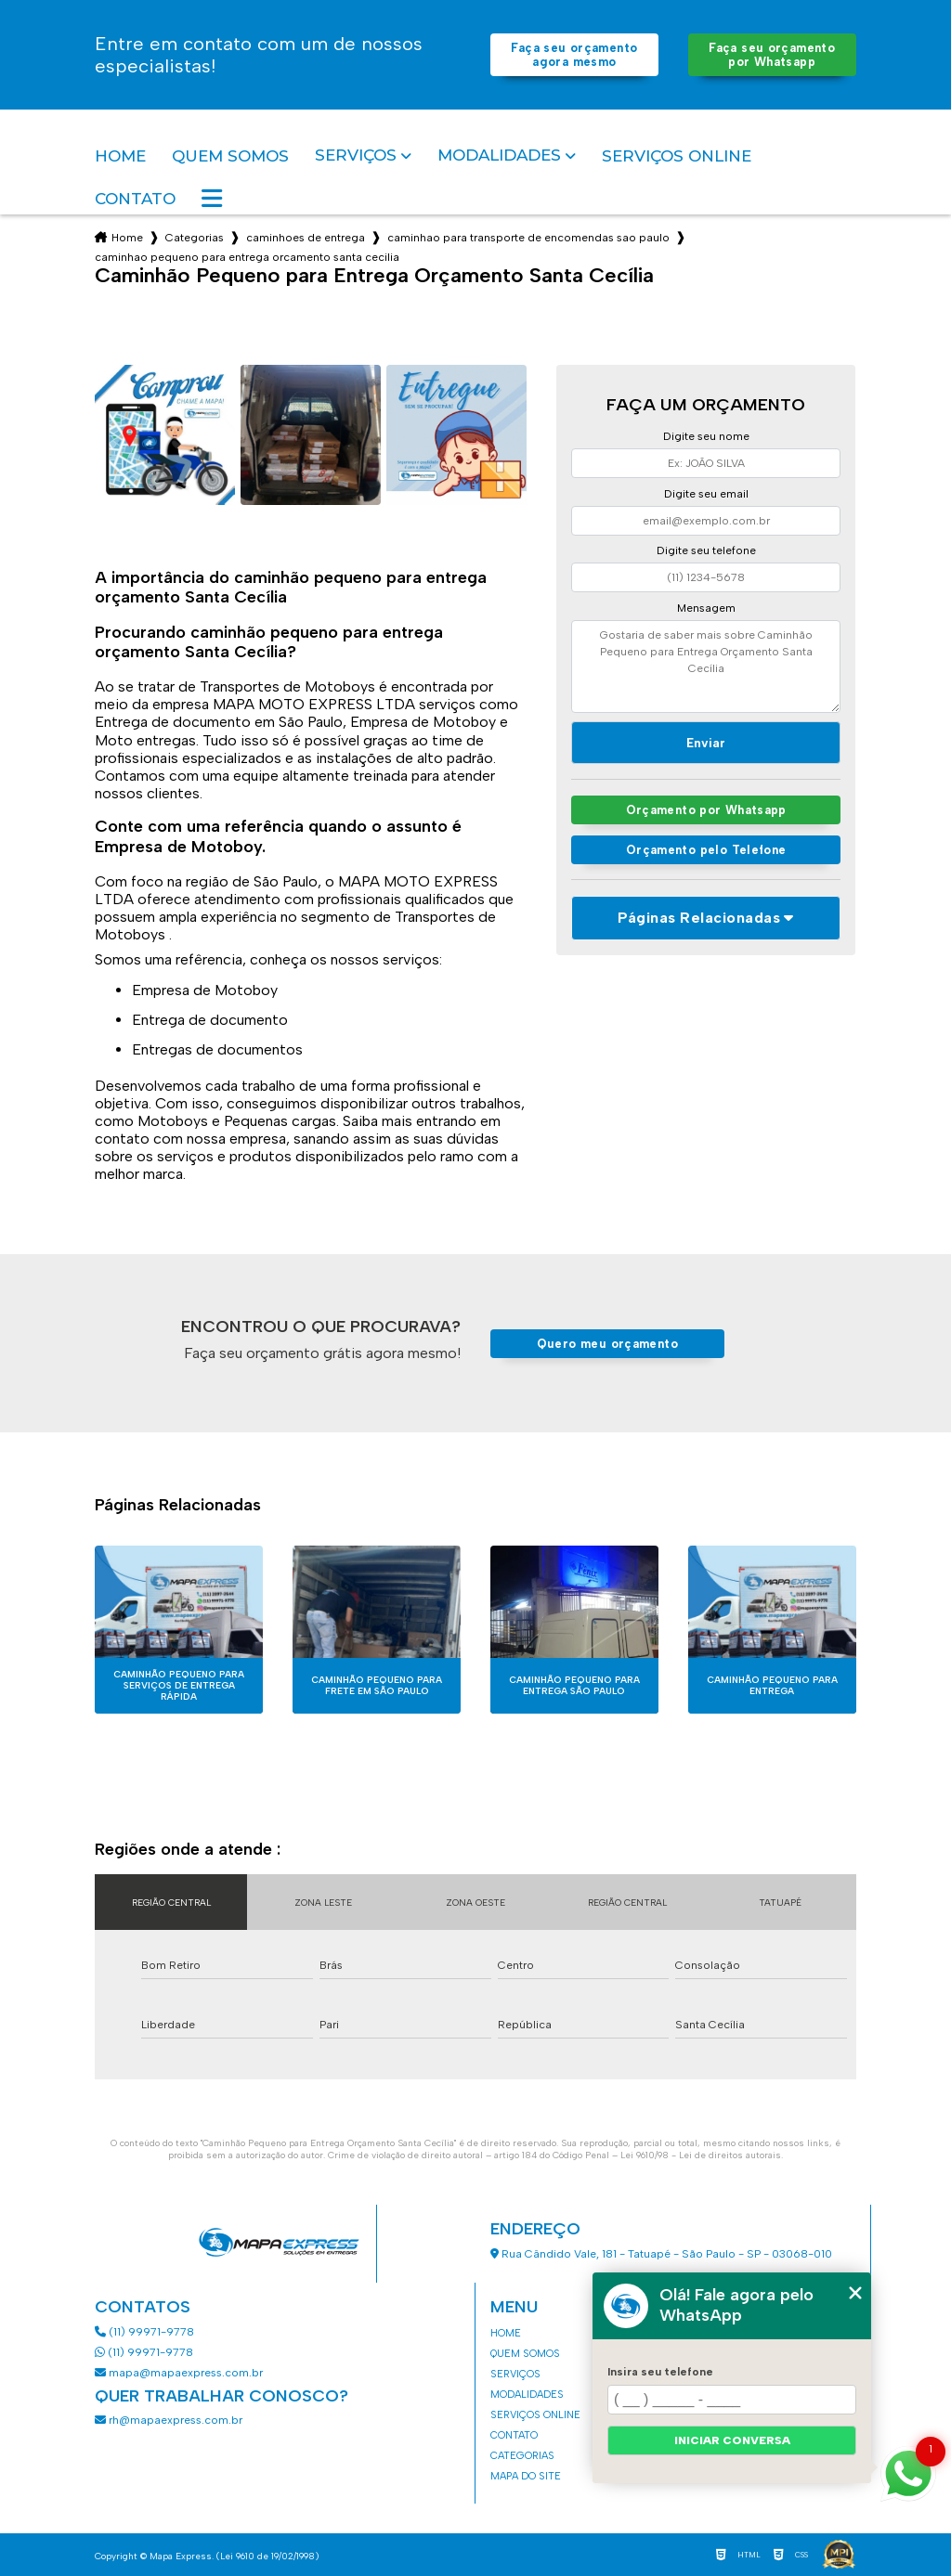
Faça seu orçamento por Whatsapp (772, 55)
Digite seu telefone (706, 550)
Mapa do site (525, 2476)
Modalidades (499, 155)
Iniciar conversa (732, 2440)
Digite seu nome (706, 436)
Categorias (194, 237)
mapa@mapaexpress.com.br (180, 2372)
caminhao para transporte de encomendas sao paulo (528, 237)
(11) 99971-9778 (144, 2331)
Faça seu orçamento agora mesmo (574, 55)
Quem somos (230, 156)
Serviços (356, 155)
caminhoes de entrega (305, 237)
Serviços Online (676, 156)
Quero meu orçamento (607, 1344)
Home (120, 156)
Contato (135, 198)
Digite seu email (706, 493)
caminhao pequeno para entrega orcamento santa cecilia (247, 257)
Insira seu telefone (660, 2371)
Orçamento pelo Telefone (706, 850)
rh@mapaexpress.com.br (168, 2420)
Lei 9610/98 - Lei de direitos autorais (700, 2155)
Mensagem (706, 608)
